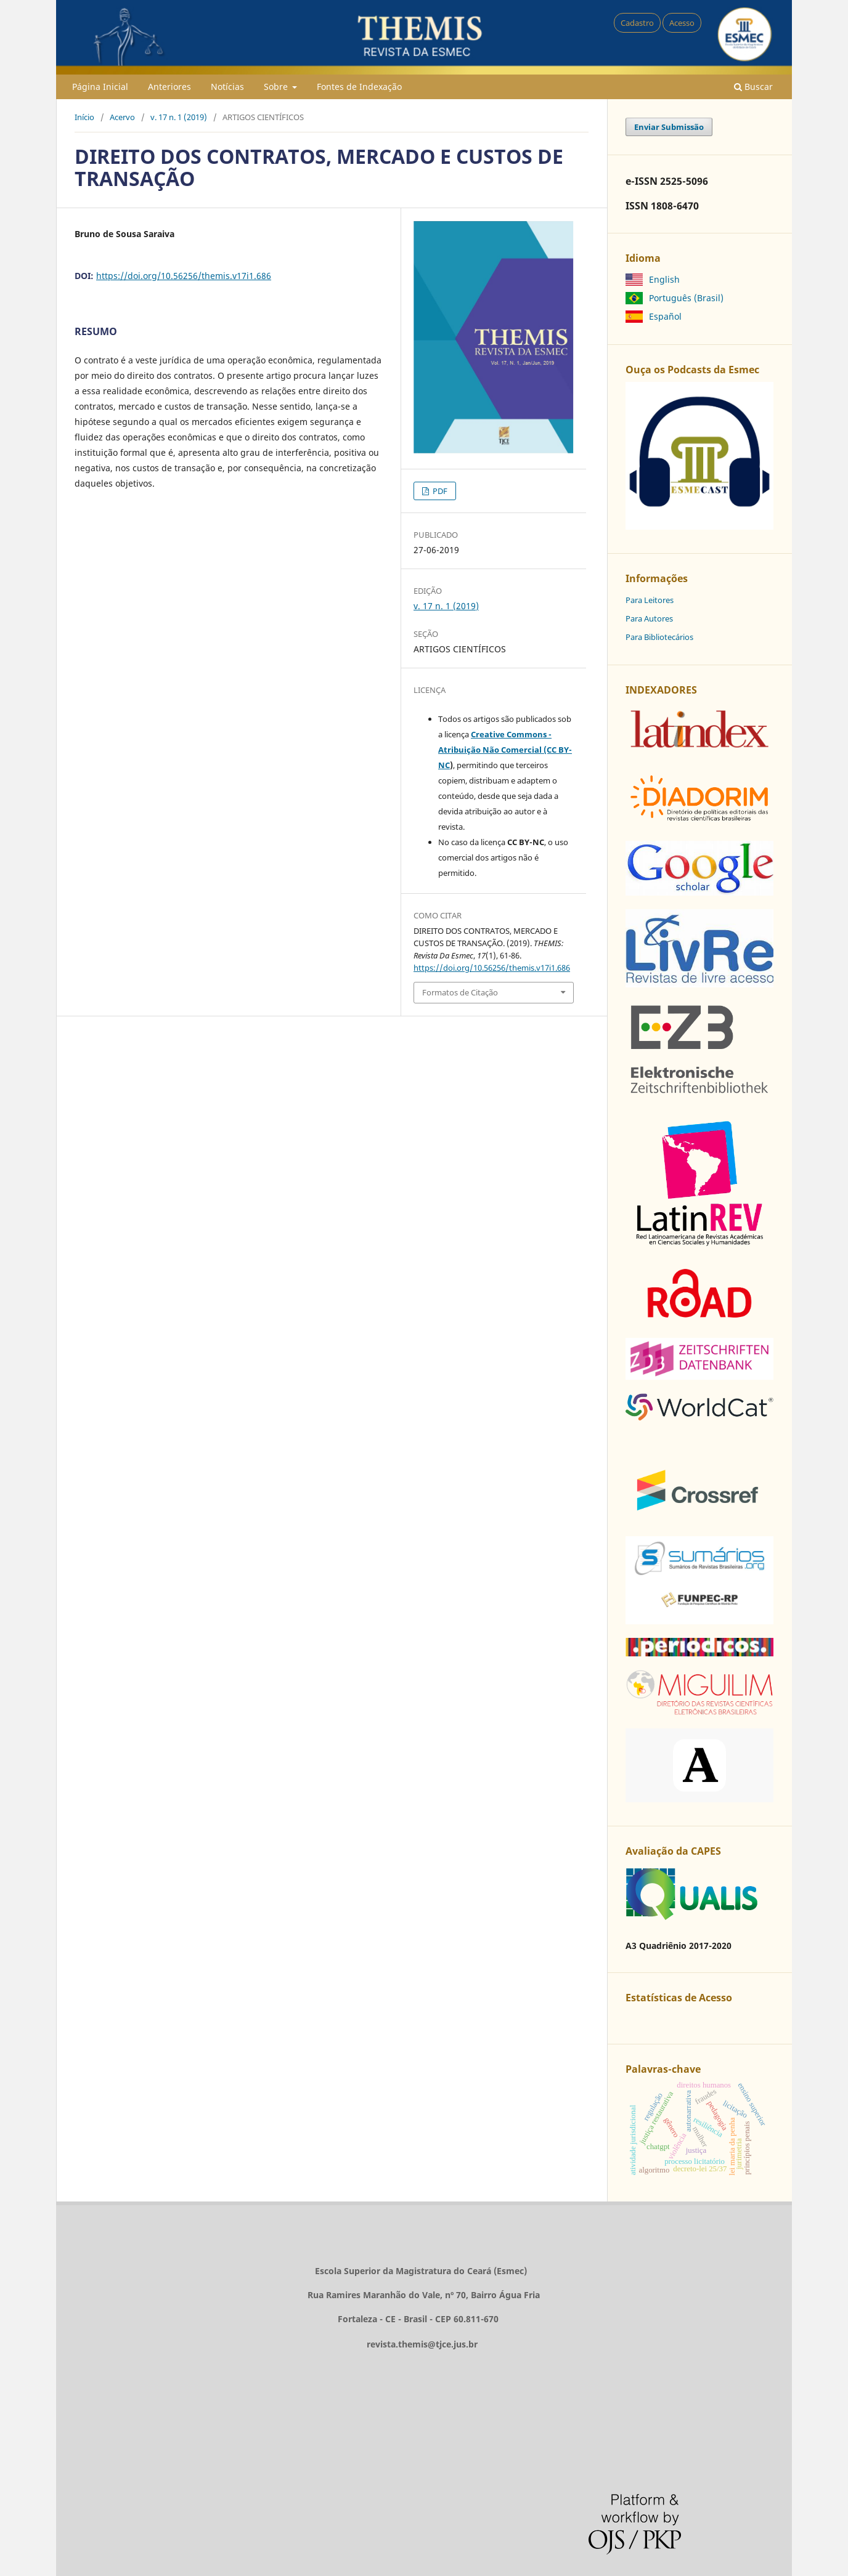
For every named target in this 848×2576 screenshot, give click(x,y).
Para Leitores (650, 600)
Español (665, 316)
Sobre (277, 86)
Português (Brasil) (686, 298)
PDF (439, 490)
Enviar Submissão (669, 126)
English (664, 279)
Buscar (753, 86)
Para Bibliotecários (659, 636)
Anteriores (169, 86)
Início (84, 117)
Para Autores (649, 618)
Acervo (122, 117)
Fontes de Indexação (359, 86)
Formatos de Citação (460, 992)
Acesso (682, 22)
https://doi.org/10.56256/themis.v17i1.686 (183, 275)
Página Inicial (100, 86)
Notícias (227, 86)
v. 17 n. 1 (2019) (178, 117)
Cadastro (637, 22)
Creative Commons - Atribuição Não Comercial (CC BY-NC (505, 750)
